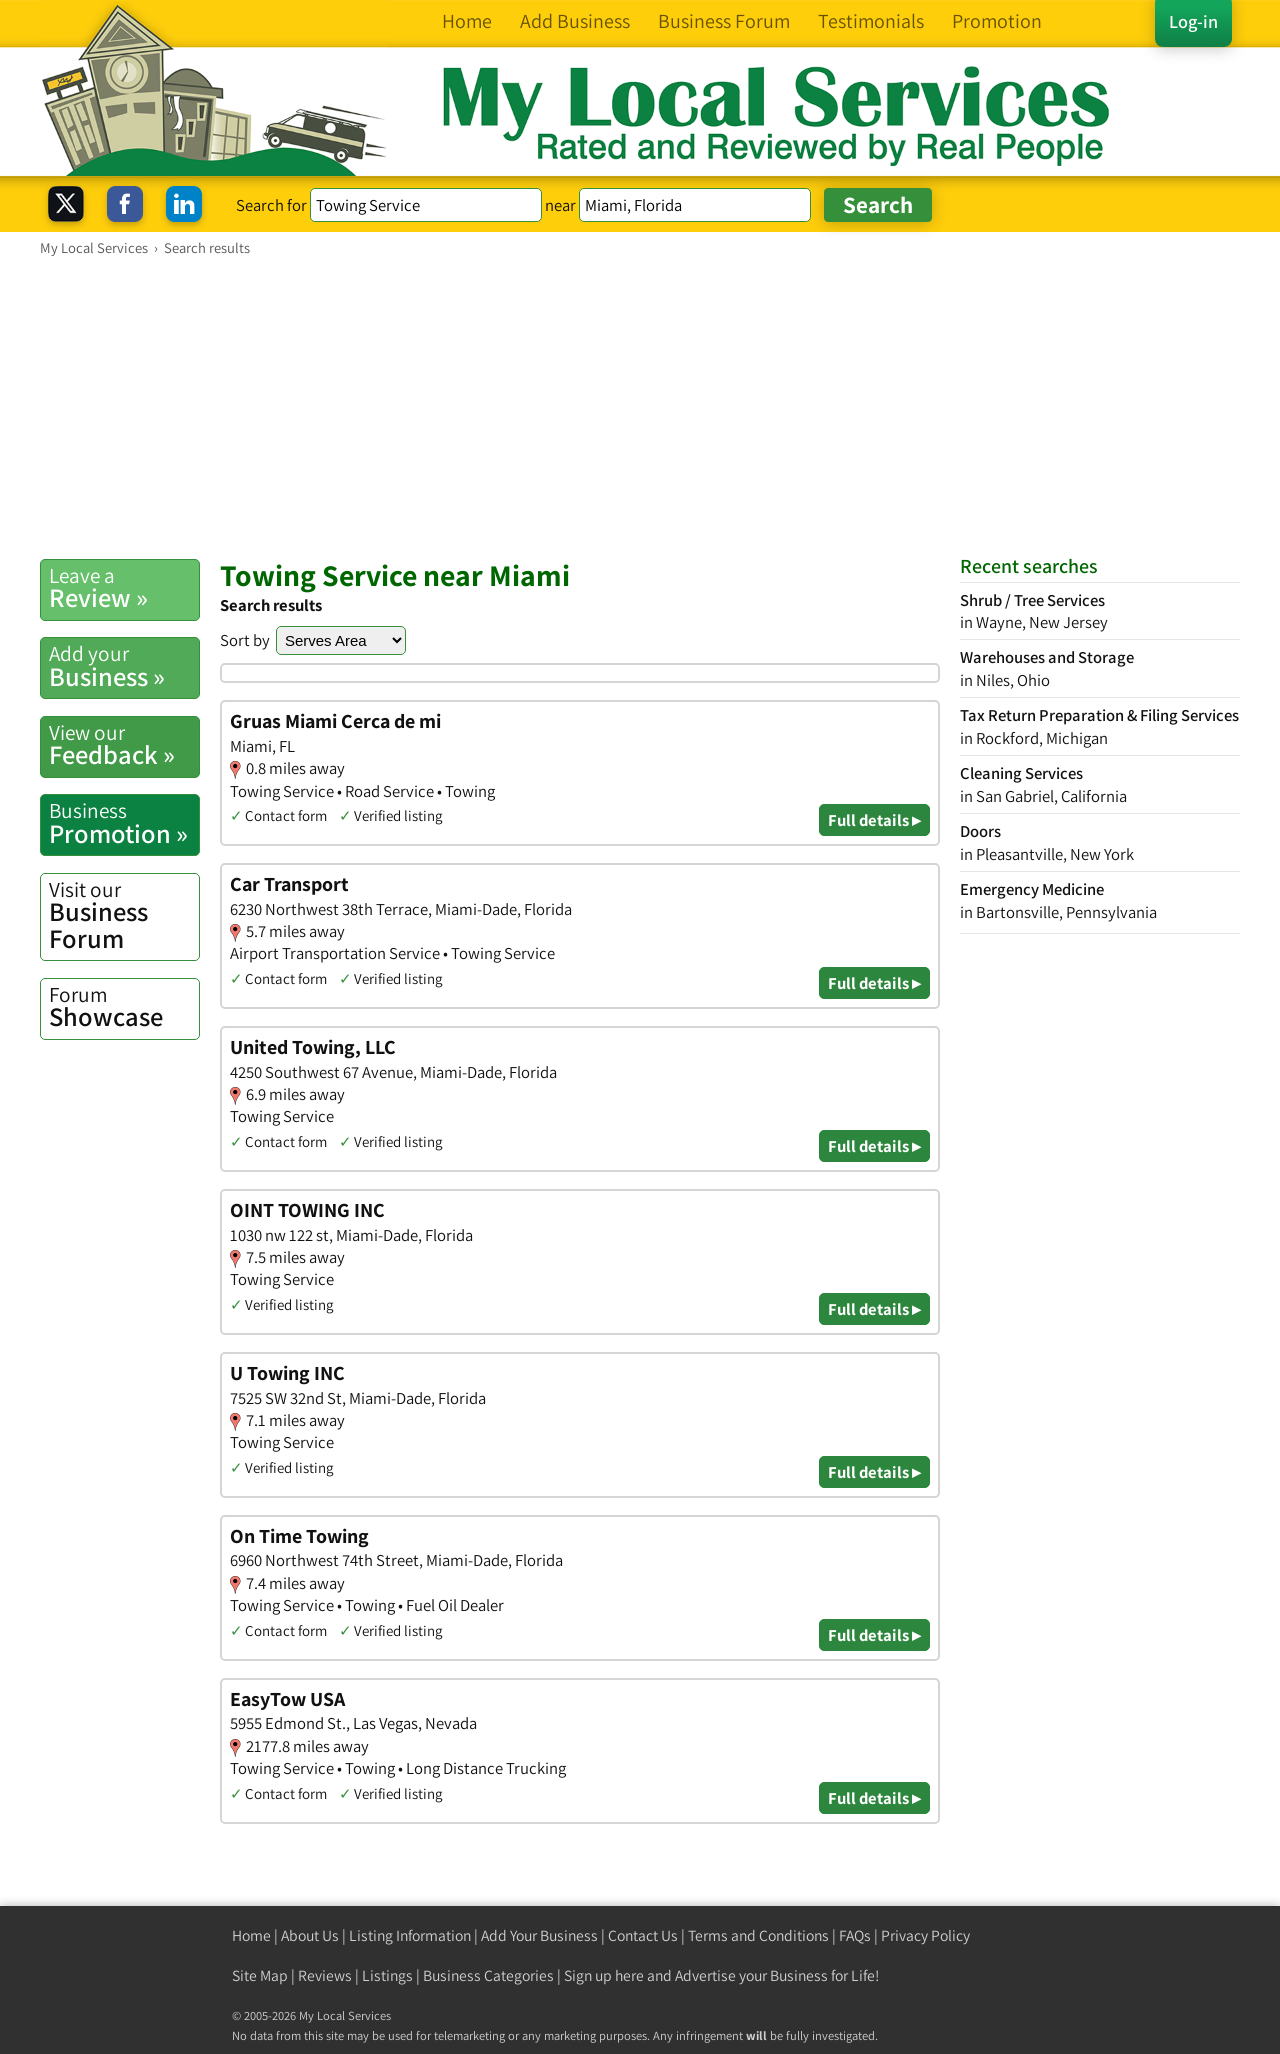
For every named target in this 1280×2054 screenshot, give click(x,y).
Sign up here (604, 1975)
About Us (310, 1935)
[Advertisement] (640, 407)
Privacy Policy (925, 1935)
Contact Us (643, 1935)
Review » (124, 588)
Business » (124, 666)
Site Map (260, 1975)
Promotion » (124, 823)
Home (251, 1935)
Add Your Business (539, 1935)
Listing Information (410, 1935)
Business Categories (488, 1975)
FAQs (855, 1935)
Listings (387, 1975)
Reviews (325, 1975)
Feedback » (124, 745)
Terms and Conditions (758, 1935)
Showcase (124, 1007)
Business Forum (124, 915)
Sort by (245, 640)
